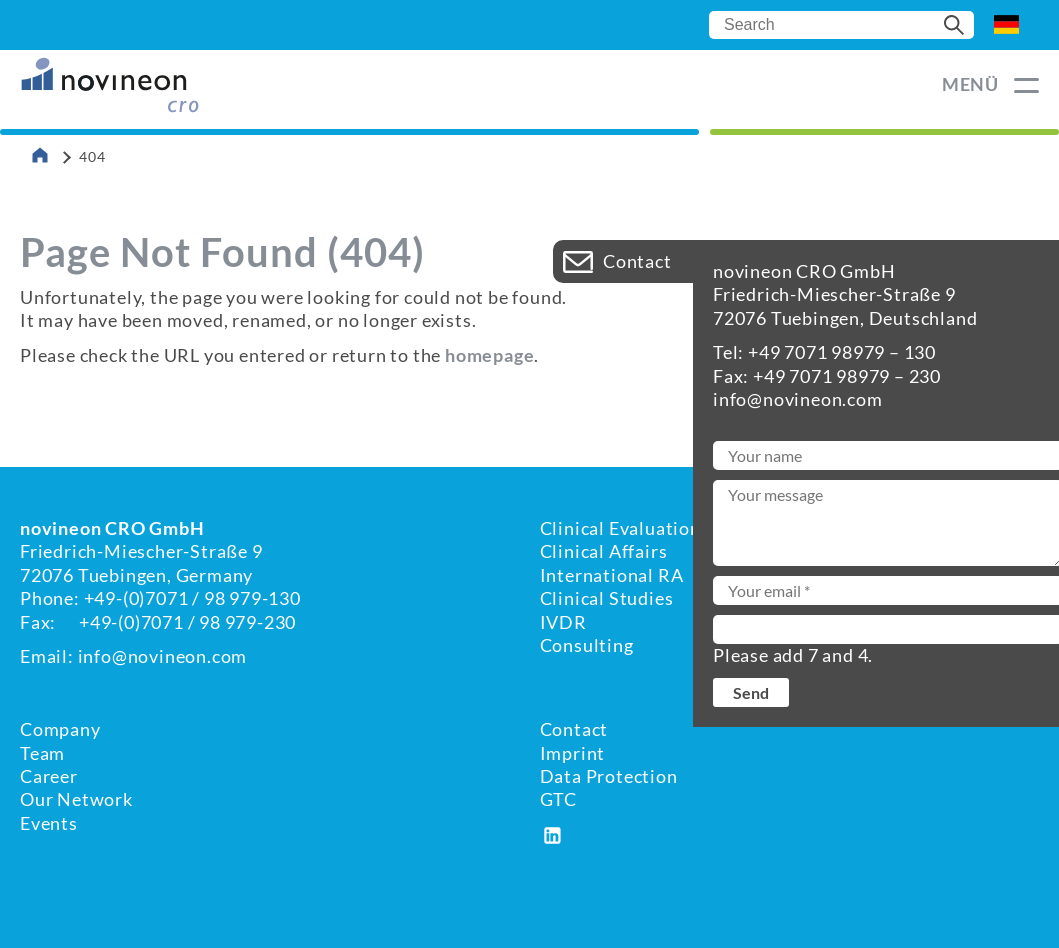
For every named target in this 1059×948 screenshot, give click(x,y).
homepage (489, 355)
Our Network (76, 799)
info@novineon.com (163, 656)
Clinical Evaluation (620, 528)
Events (49, 823)
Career (49, 776)
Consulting (587, 645)
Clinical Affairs (604, 551)
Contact (574, 729)
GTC (558, 799)
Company (60, 729)
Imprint (573, 753)
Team (42, 753)
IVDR (563, 622)
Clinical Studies (607, 598)
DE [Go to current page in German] (1006, 25)
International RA (612, 575)
